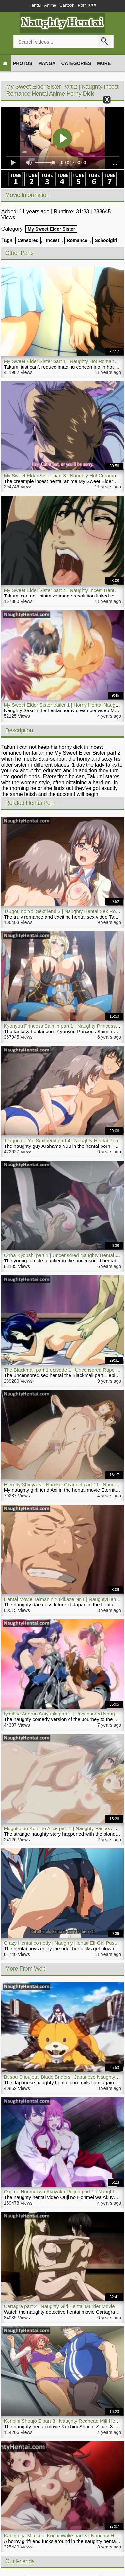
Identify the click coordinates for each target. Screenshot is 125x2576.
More (104, 63)
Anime (50, 5)
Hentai (35, 5)
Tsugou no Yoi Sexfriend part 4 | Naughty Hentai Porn (62, 1140)
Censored (28, 240)
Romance (77, 240)
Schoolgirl (106, 240)
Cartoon (66, 5)
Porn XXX (87, 5)
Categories (76, 63)
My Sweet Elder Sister (51, 229)
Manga (46, 63)
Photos (22, 63)
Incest (52, 240)
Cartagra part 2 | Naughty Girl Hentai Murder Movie (59, 2306)
